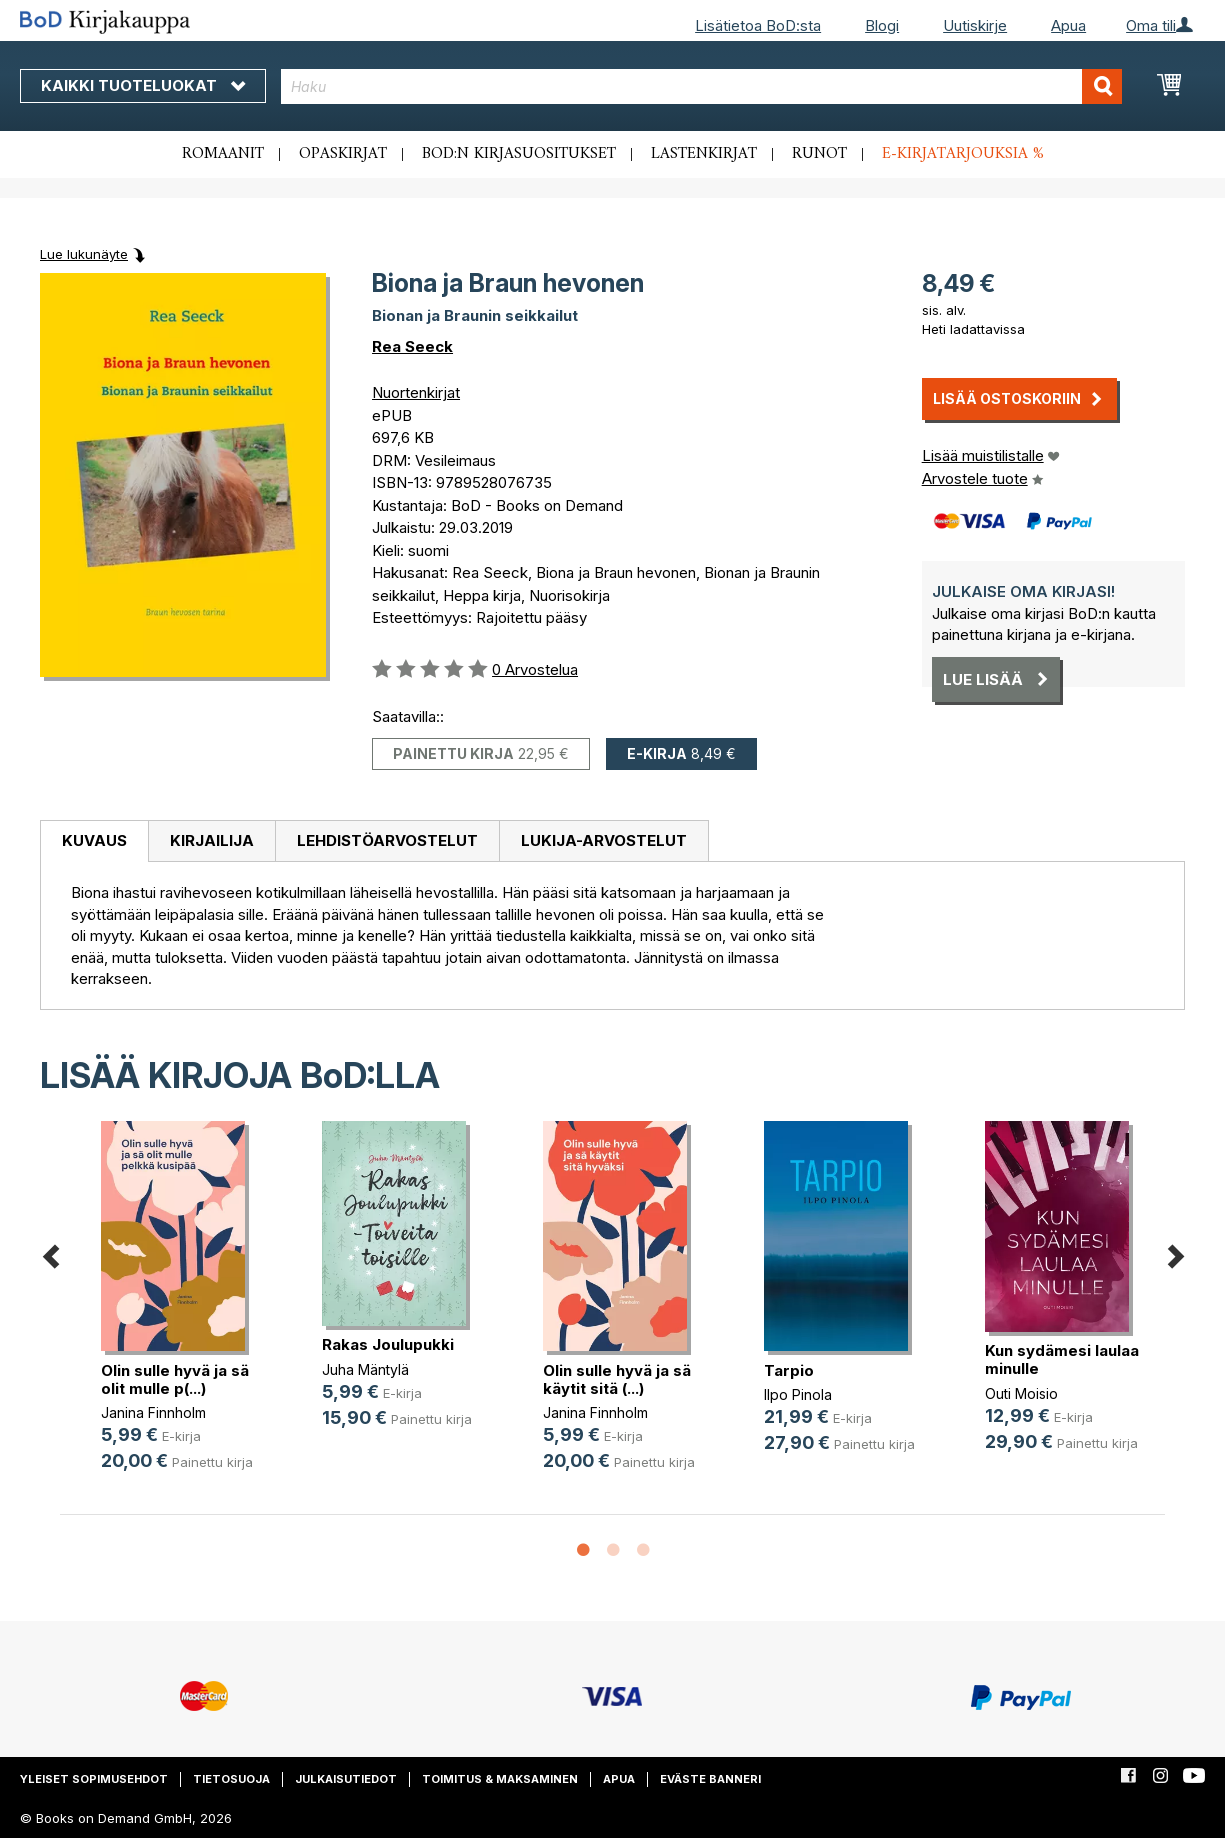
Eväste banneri (710, 1779)
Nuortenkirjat (416, 392)
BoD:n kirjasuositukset (519, 154)
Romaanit (223, 154)
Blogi (882, 25)
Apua (1068, 25)
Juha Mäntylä (365, 1369)
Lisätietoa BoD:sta (758, 25)
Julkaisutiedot (346, 1779)
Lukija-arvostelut (604, 840)
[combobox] (701, 86)
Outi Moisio (1021, 1393)
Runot (819, 154)
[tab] (94, 842)
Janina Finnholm (153, 1412)
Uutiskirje (975, 25)
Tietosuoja (231, 1779)
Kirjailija (212, 840)
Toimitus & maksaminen (500, 1779)
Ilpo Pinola (798, 1394)
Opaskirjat (343, 154)
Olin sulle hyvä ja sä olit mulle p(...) (175, 1379)
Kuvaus (94, 840)
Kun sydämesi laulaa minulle (1062, 1359)
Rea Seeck (412, 346)
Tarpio (789, 1370)
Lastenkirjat (704, 154)
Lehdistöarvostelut (387, 840)
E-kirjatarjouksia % (963, 154)
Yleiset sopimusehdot (94, 1779)
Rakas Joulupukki (388, 1344)
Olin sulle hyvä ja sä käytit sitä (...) (617, 1379)
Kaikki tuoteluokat (143, 85)
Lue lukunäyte (84, 254)
